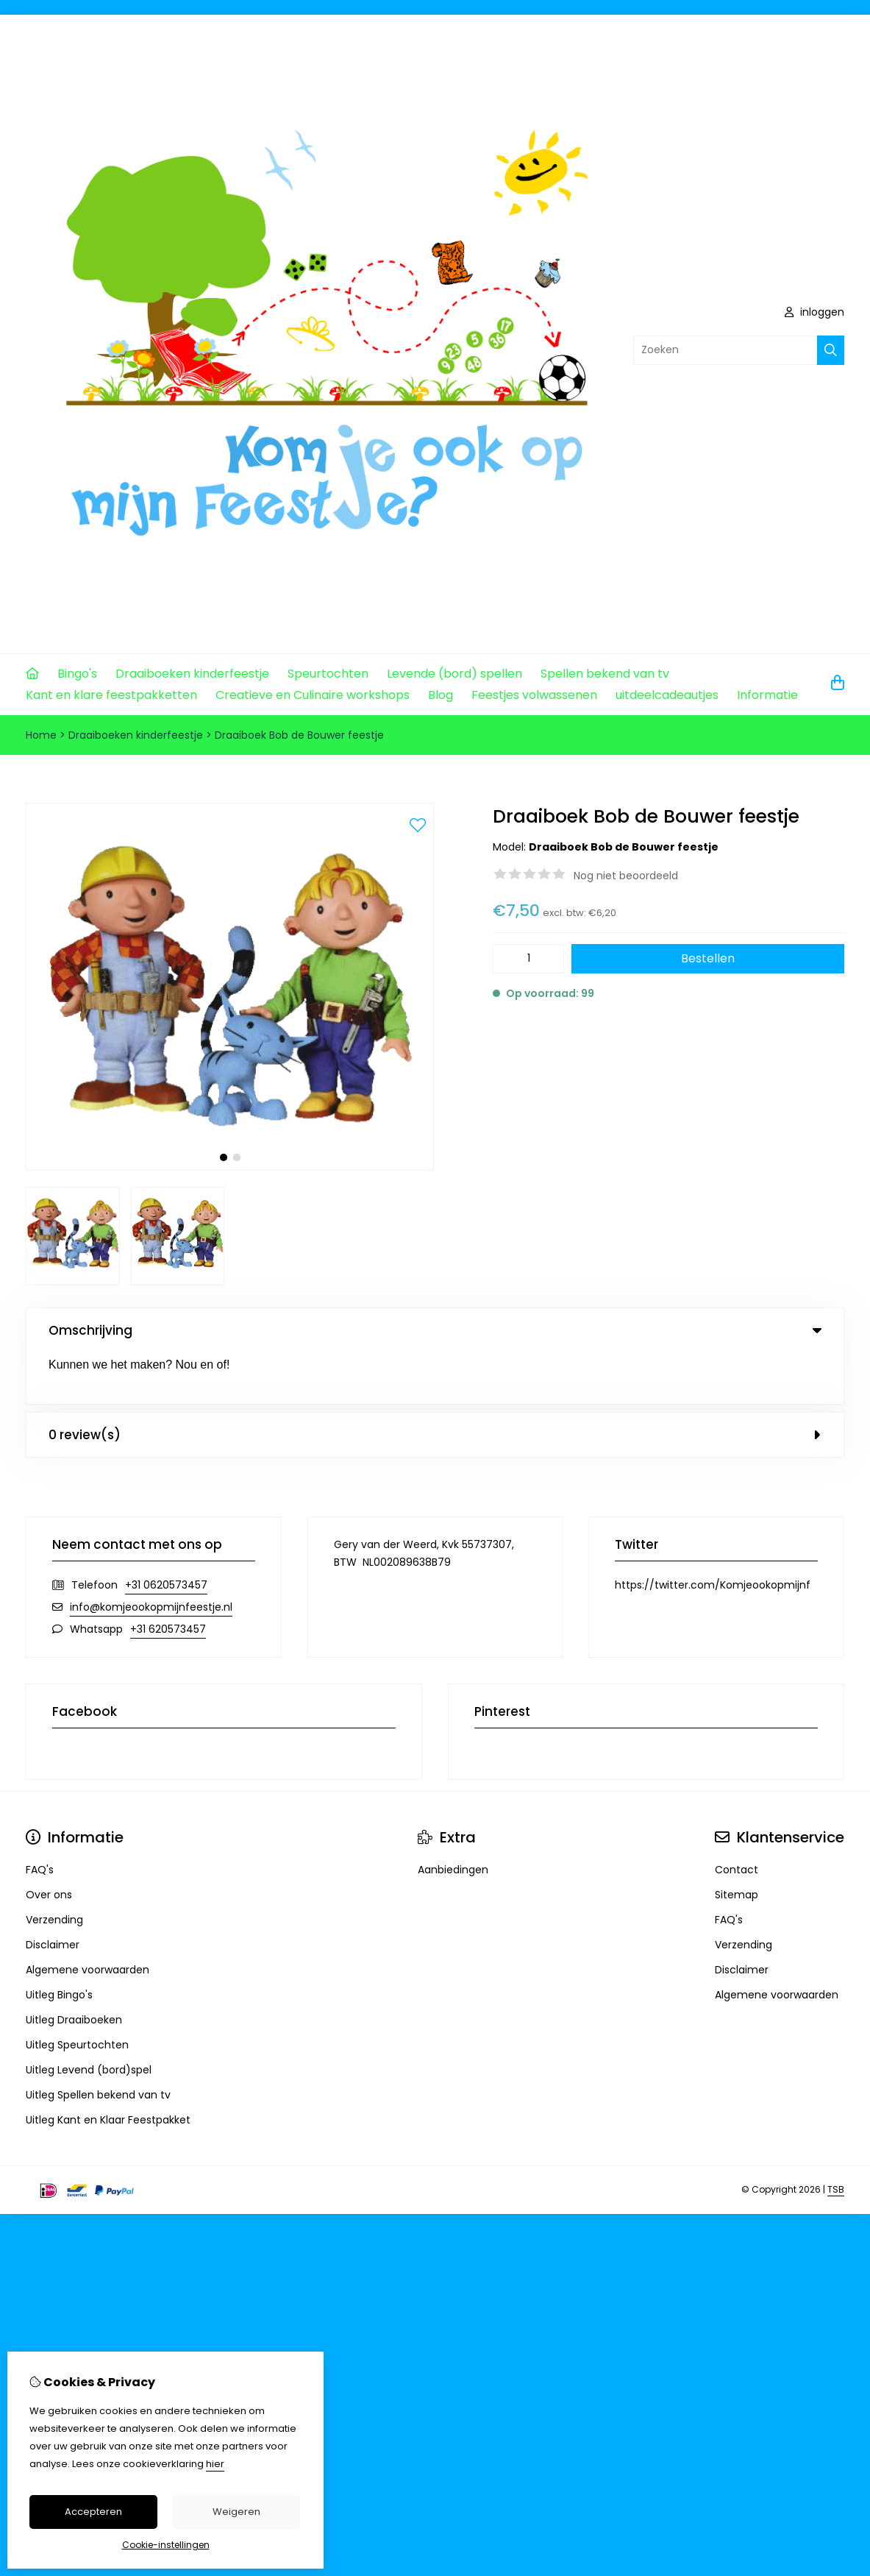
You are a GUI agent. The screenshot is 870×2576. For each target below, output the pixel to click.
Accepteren (93, 2512)
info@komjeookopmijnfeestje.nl (151, 1555)
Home (41, 735)
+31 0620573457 (166, 1533)
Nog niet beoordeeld (626, 875)
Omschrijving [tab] (435, 1330)
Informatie (767, 694)
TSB (835, 2138)
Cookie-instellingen (166, 2544)
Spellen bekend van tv (605, 673)
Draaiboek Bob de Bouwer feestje (299, 735)
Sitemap (736, 1843)
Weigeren (236, 2512)
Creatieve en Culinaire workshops (312, 694)
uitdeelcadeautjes (667, 694)
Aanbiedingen (453, 1818)
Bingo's (77, 673)
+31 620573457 (168, 1577)
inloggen (814, 312)
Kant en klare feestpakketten (111, 694)
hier (215, 2464)
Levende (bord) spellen (454, 673)
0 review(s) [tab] (435, 1383)
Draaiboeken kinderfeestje (192, 673)
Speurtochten (328, 673)
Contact (736, 1818)
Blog (440, 694)
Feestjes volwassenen (534, 694)
